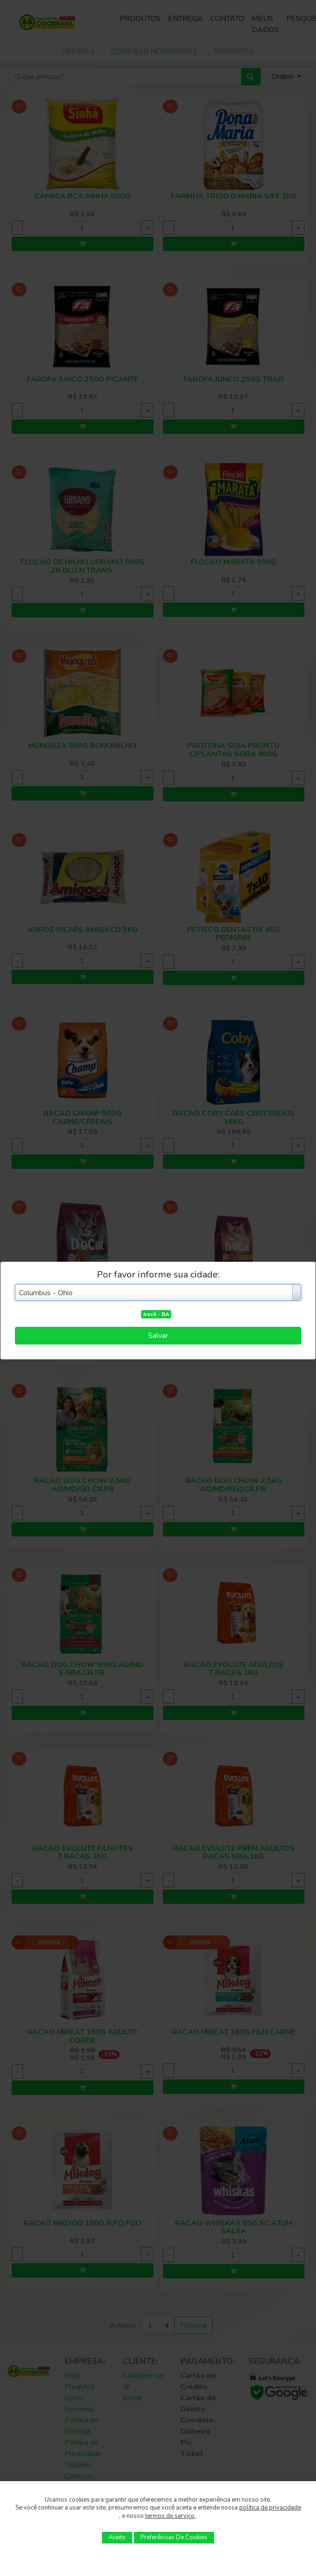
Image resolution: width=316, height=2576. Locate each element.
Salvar (158, 1336)
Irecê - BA (156, 1314)
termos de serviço (170, 2516)
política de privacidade (270, 2507)
